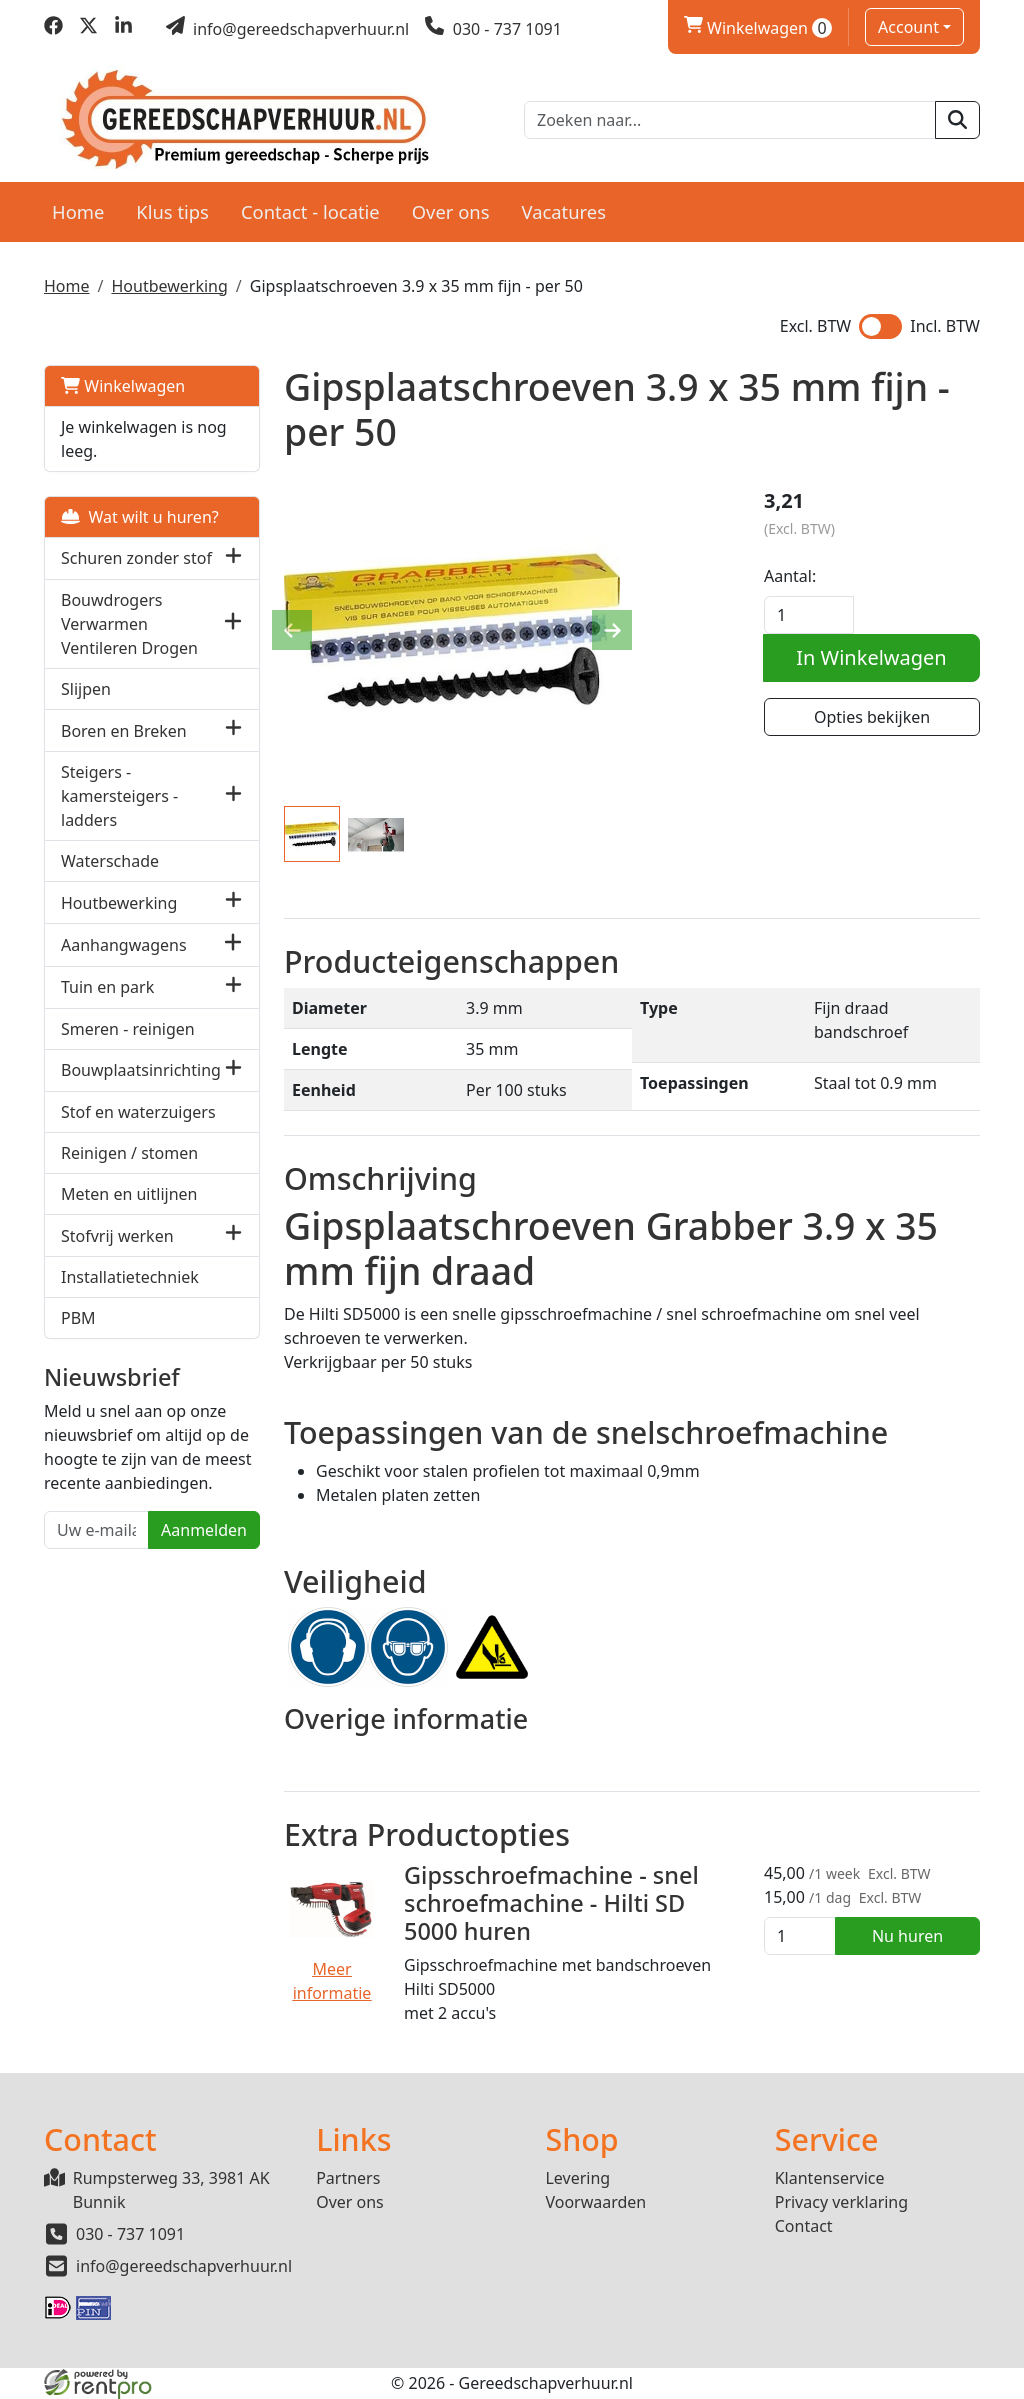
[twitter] (88, 29)
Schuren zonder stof (136, 558)
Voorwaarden (595, 2202)
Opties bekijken (872, 717)
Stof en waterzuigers (138, 1112)
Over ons (451, 211)
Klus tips (172, 211)
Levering (577, 2178)
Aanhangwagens (124, 945)
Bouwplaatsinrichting (141, 1070)
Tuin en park (107, 987)
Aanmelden (204, 1530)
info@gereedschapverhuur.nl (184, 2266)
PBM (78, 1318)
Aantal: (790, 576)
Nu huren (907, 1936)
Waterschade (110, 861)
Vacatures (563, 211)
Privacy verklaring (841, 2202)
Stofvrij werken (117, 1236)
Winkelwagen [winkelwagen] (758, 28)
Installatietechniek (130, 1277)
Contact (804, 2226)
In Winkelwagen (871, 657)
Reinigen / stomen (129, 1153)
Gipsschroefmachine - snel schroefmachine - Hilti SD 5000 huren (551, 1903)
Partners (348, 2178)
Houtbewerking (169, 286)
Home (78, 211)
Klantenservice (830, 2178)
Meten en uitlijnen (129, 1194)
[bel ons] (493, 29)
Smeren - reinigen (128, 1029)
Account (908, 27)
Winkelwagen (123, 386)
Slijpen (86, 689)
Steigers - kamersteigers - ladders (119, 796)
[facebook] (53, 29)
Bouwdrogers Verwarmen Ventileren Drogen (129, 624)
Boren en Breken (124, 731)
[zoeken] (957, 120)
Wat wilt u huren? (140, 517)
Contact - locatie (310, 211)
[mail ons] (288, 29)
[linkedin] (123, 29)
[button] (233, 558)
